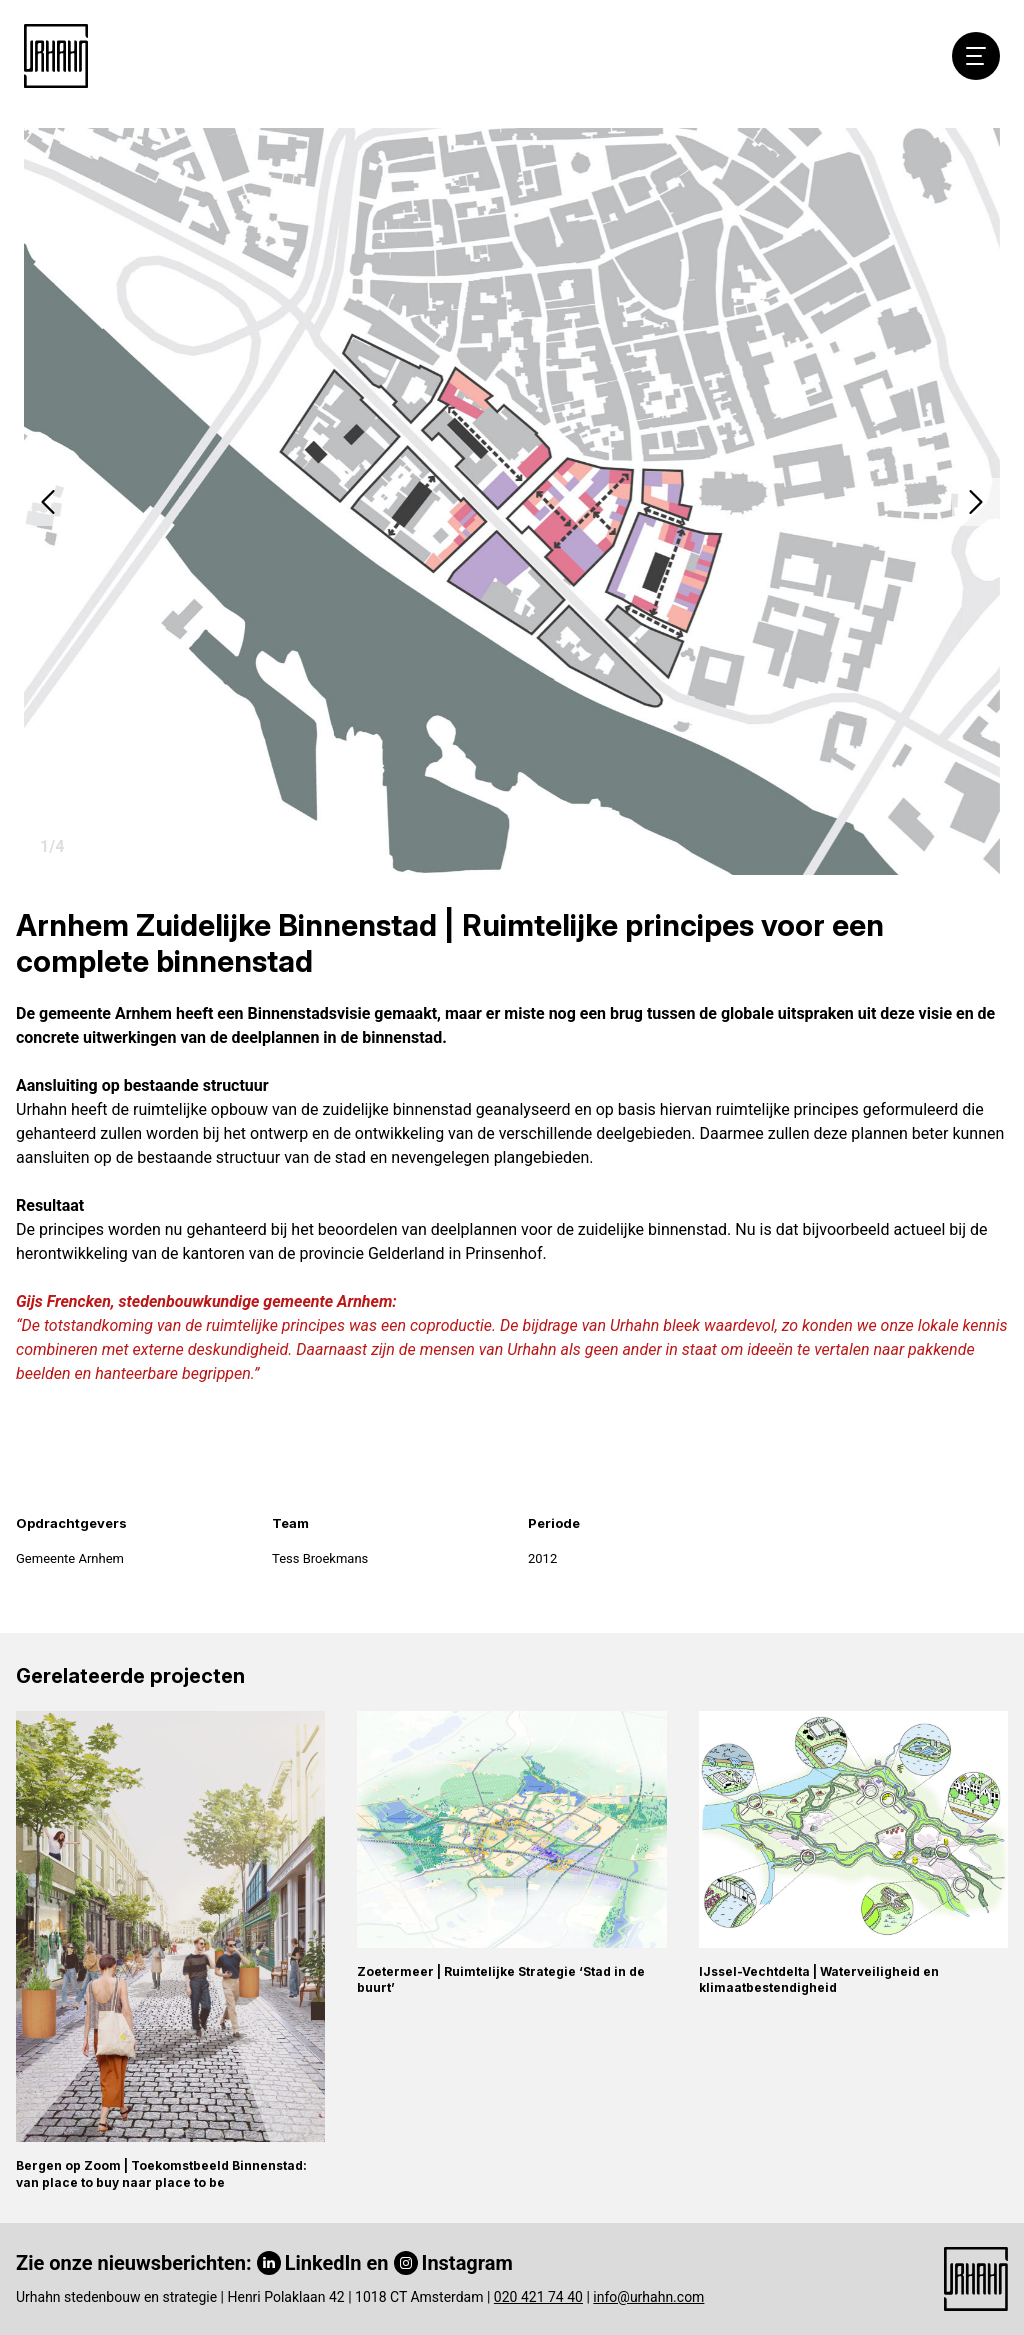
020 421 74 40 (538, 2297)
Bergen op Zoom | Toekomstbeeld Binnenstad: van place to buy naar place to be (161, 2174)
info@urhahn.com (648, 2297)
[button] (48, 502)
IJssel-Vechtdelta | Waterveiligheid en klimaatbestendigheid (819, 1980)
